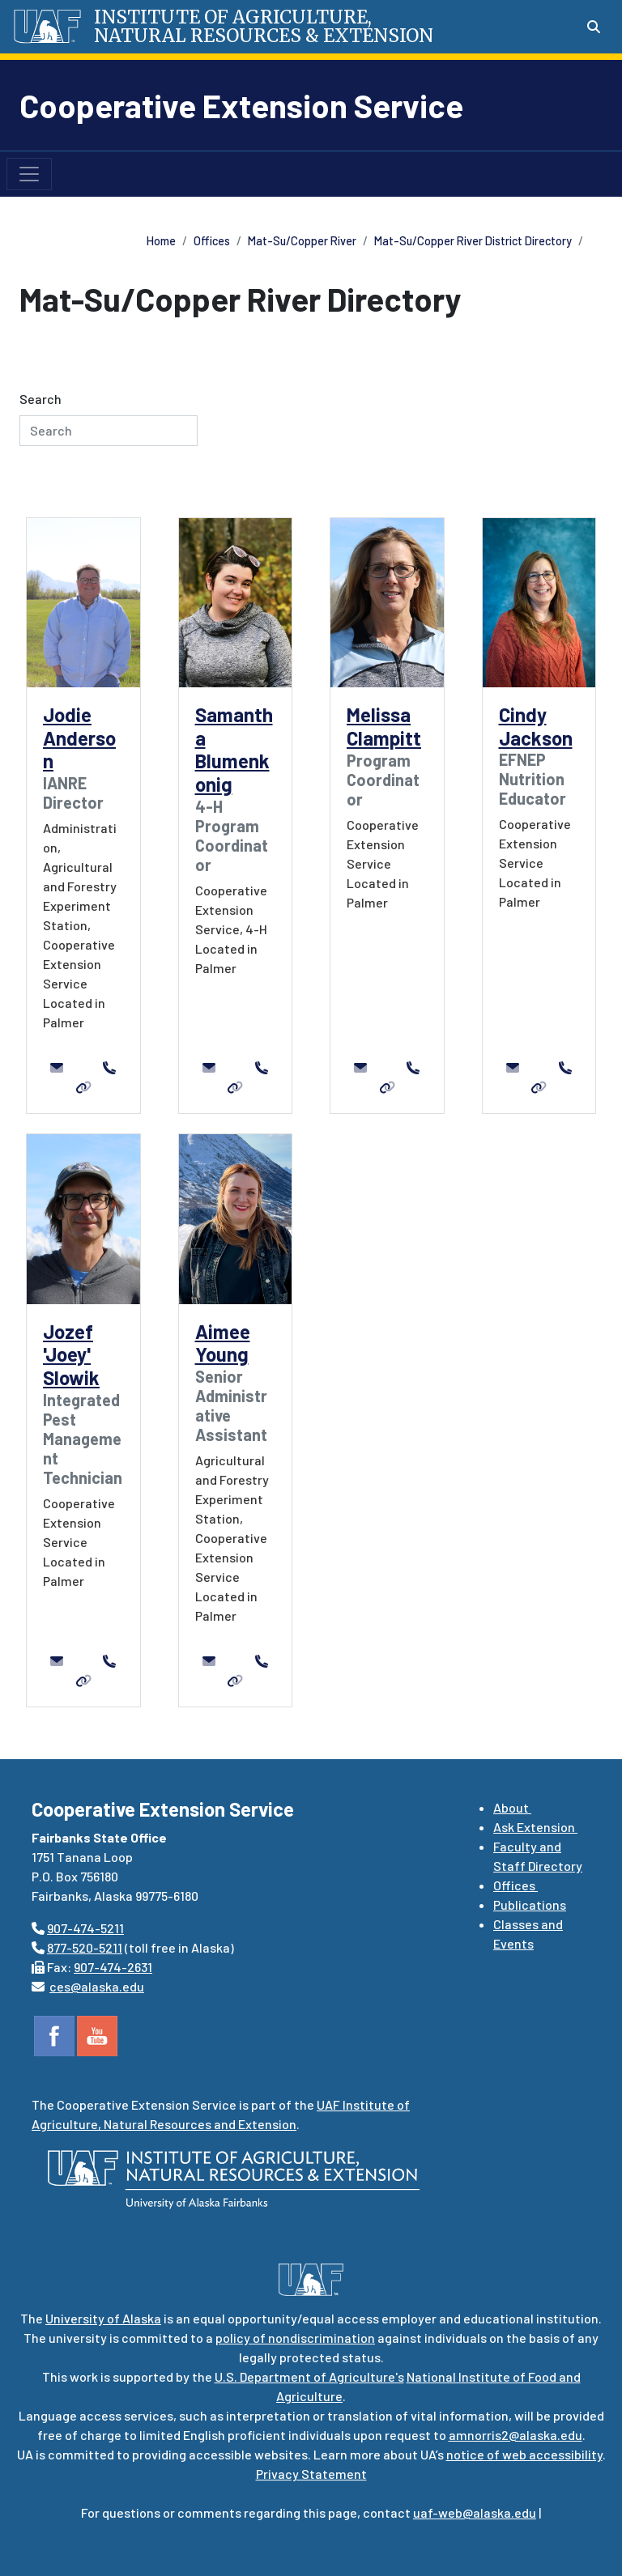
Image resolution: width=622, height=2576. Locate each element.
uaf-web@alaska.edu (474, 2512)
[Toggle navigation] (29, 174)
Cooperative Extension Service (241, 105)
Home (161, 241)
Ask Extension (535, 1826)
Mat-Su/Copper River (302, 241)
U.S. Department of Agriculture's (309, 2376)
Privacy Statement (311, 2473)
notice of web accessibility (524, 2454)
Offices (212, 241)
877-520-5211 (84, 1947)
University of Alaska (103, 2318)
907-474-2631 (113, 1967)
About (512, 1807)
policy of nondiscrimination (295, 2337)
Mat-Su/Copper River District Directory (473, 241)
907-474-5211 (85, 1928)
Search (40, 398)
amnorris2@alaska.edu (515, 2434)
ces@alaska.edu (96, 1986)
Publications (529, 1904)
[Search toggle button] (593, 26)
